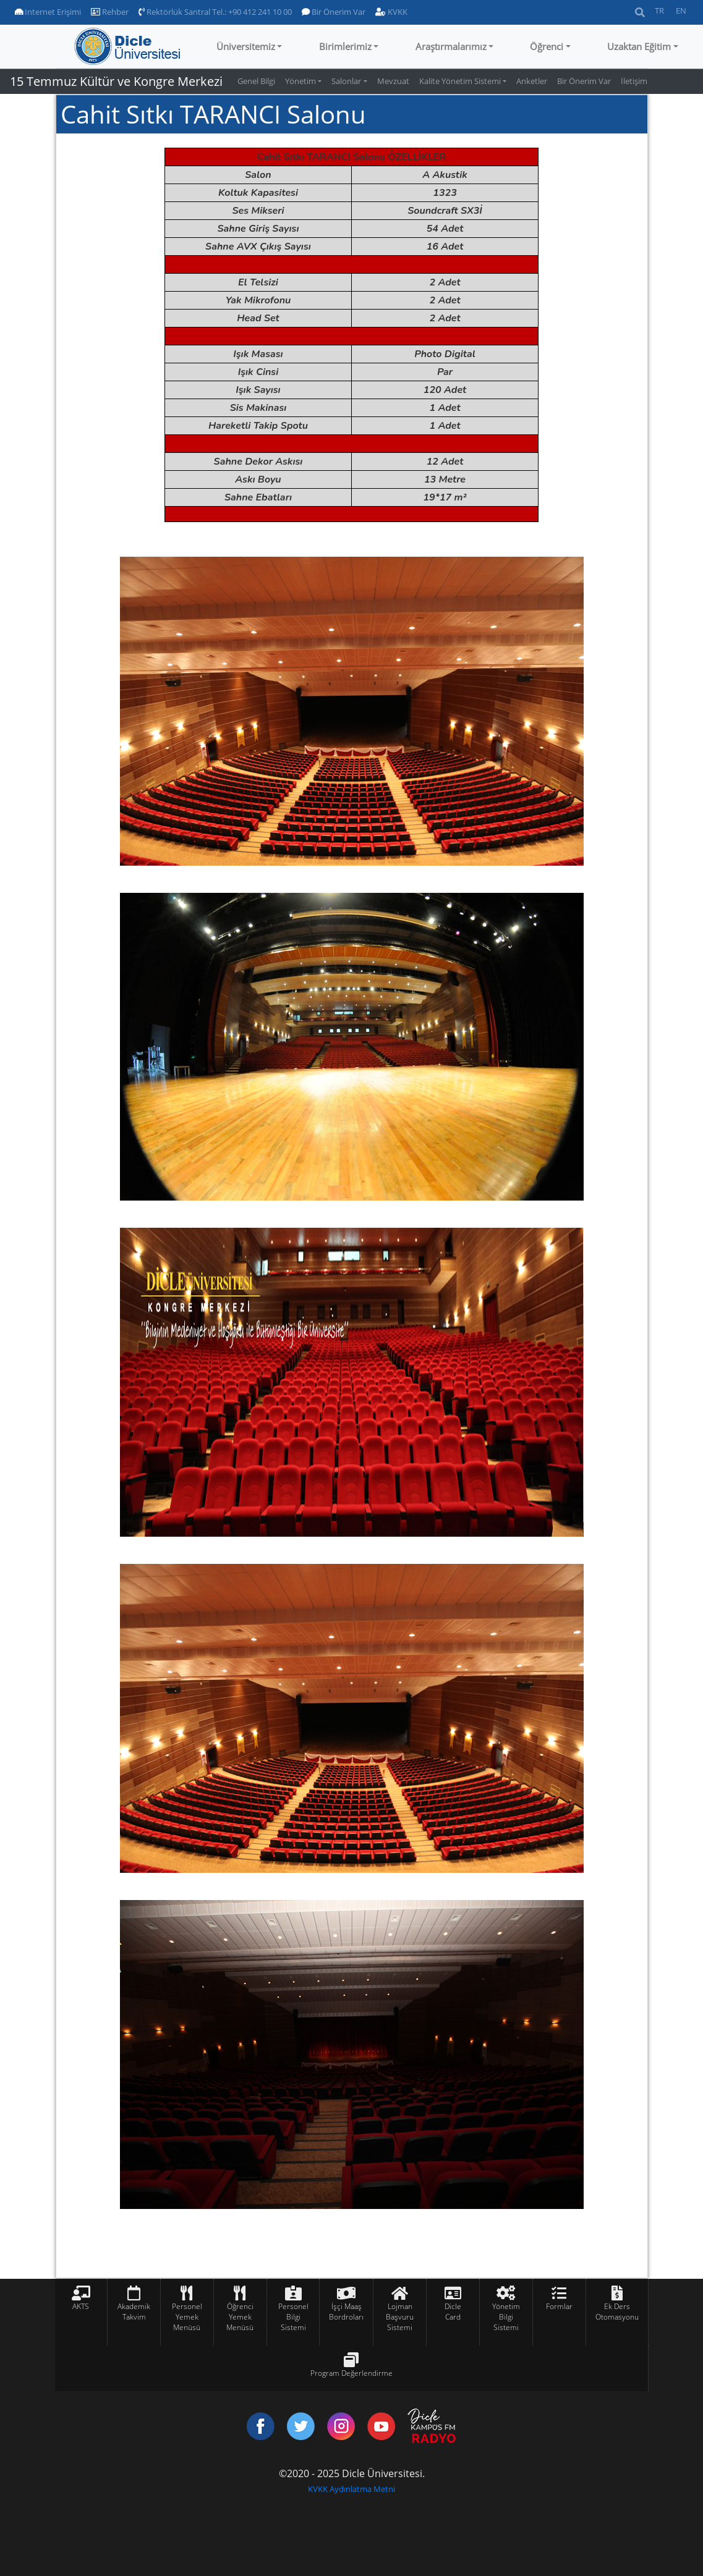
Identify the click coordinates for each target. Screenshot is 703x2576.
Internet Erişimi (48, 11)
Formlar (559, 2306)
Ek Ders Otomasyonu (617, 2311)
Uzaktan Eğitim (639, 46)
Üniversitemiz (245, 46)
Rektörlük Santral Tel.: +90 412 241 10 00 (215, 11)
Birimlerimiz (345, 46)
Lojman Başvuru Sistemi (400, 2317)
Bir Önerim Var (333, 11)
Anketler (531, 81)
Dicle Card (453, 2311)
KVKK (391, 11)
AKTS (80, 2306)
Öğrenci (546, 46)
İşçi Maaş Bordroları (346, 2311)
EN (681, 10)
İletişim (634, 81)
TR (659, 10)
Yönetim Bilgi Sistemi (506, 2317)
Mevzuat (393, 81)
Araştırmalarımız (451, 46)
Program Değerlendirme (351, 2373)
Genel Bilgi (256, 81)
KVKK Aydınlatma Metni (351, 2488)
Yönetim (300, 81)
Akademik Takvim (133, 2311)
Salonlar (346, 81)
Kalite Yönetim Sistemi (460, 81)
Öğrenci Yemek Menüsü (240, 2317)
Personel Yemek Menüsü (187, 2317)
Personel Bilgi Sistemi (293, 2317)
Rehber (110, 11)
